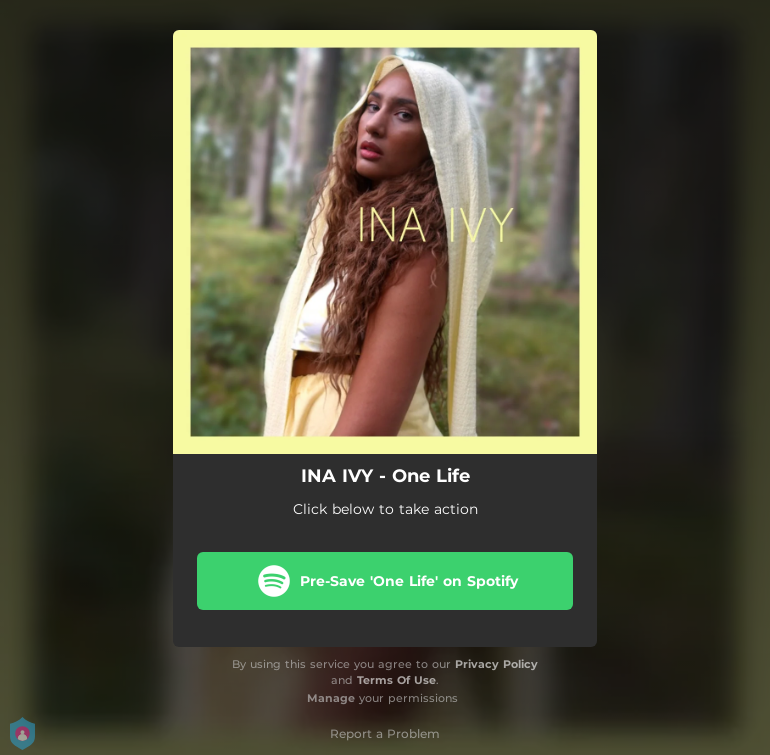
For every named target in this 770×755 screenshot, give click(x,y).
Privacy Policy (496, 664)
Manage (331, 698)
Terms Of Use (396, 680)
